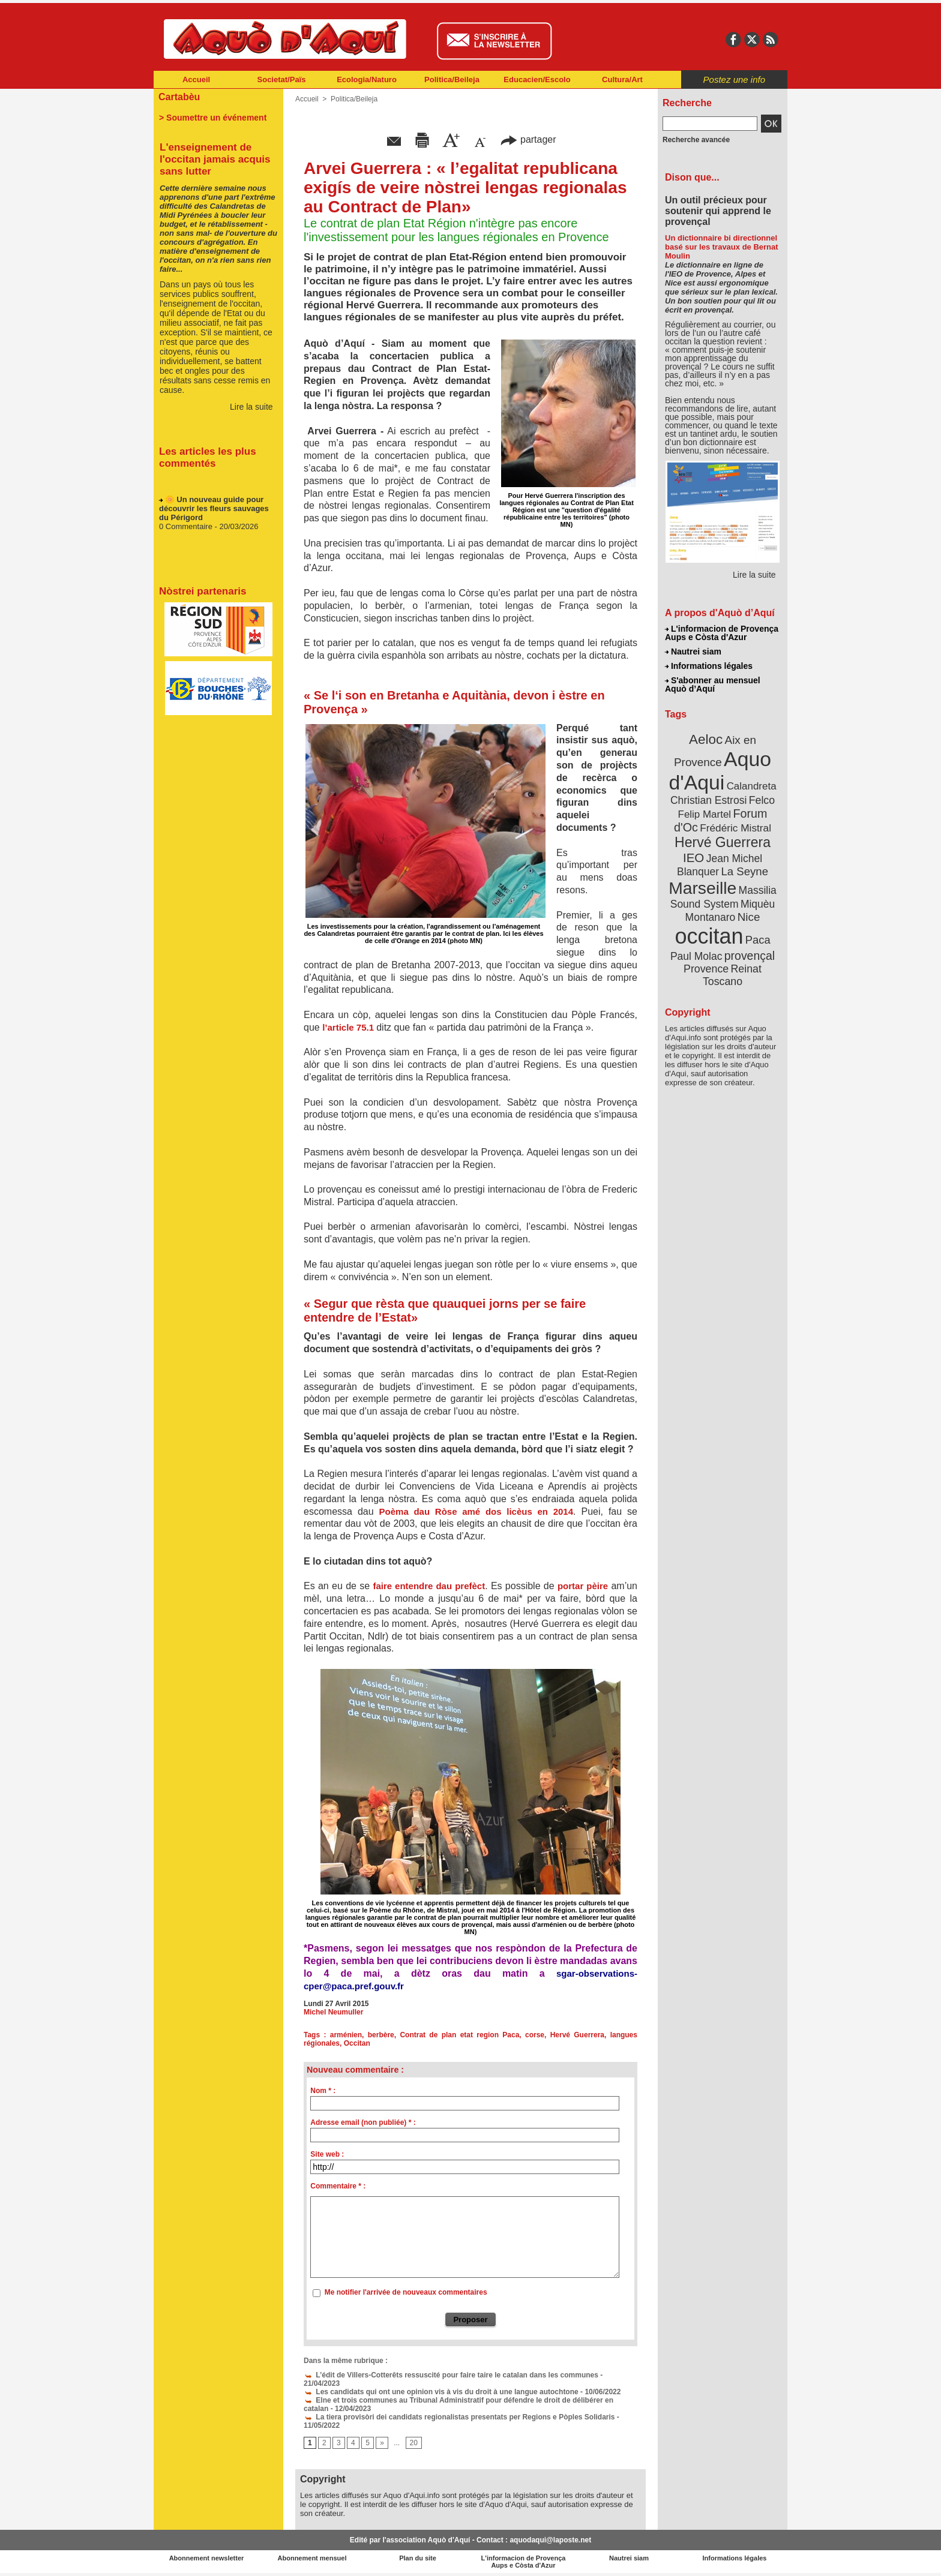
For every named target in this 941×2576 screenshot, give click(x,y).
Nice (749, 917)
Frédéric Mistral (735, 828)
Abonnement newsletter (206, 2558)
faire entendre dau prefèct (429, 1586)
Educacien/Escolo (537, 79)
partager (528, 139)
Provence (706, 969)
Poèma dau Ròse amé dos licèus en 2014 (476, 1511)
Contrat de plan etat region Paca (459, 2035)
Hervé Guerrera (577, 2035)
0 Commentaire (186, 530)
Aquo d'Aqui (720, 770)
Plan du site (417, 2558)
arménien (346, 2035)
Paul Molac (696, 956)
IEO (693, 857)
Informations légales (709, 666)
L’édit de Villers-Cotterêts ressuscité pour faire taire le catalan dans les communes (451, 2375)
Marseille (702, 887)
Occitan (357, 2043)
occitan (709, 936)
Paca (758, 939)
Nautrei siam (693, 651)
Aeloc (706, 739)
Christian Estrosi (708, 800)
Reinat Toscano (732, 975)
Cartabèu (179, 97)
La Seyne (744, 871)
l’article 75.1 (349, 1027)
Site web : (327, 2154)
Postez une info (734, 79)
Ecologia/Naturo (367, 79)
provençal (749, 955)
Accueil (196, 79)
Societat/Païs (281, 79)
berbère (381, 2035)
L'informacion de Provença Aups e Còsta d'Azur (721, 633)
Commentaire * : (337, 2186)
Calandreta (752, 786)
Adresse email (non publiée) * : (362, 2122)
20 (414, 2443)
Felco (762, 800)
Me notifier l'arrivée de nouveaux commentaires (406, 2292)
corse (534, 2035)
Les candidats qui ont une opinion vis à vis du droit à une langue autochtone (441, 2392)
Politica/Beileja (452, 79)
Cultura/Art (622, 79)
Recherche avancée (696, 140)
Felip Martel (705, 814)
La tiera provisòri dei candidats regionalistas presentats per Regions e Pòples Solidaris (459, 2417)
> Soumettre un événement (212, 117)
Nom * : (322, 2090)
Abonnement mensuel (312, 2558)
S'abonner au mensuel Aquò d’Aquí (712, 684)
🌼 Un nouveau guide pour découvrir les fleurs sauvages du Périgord (214, 512)
